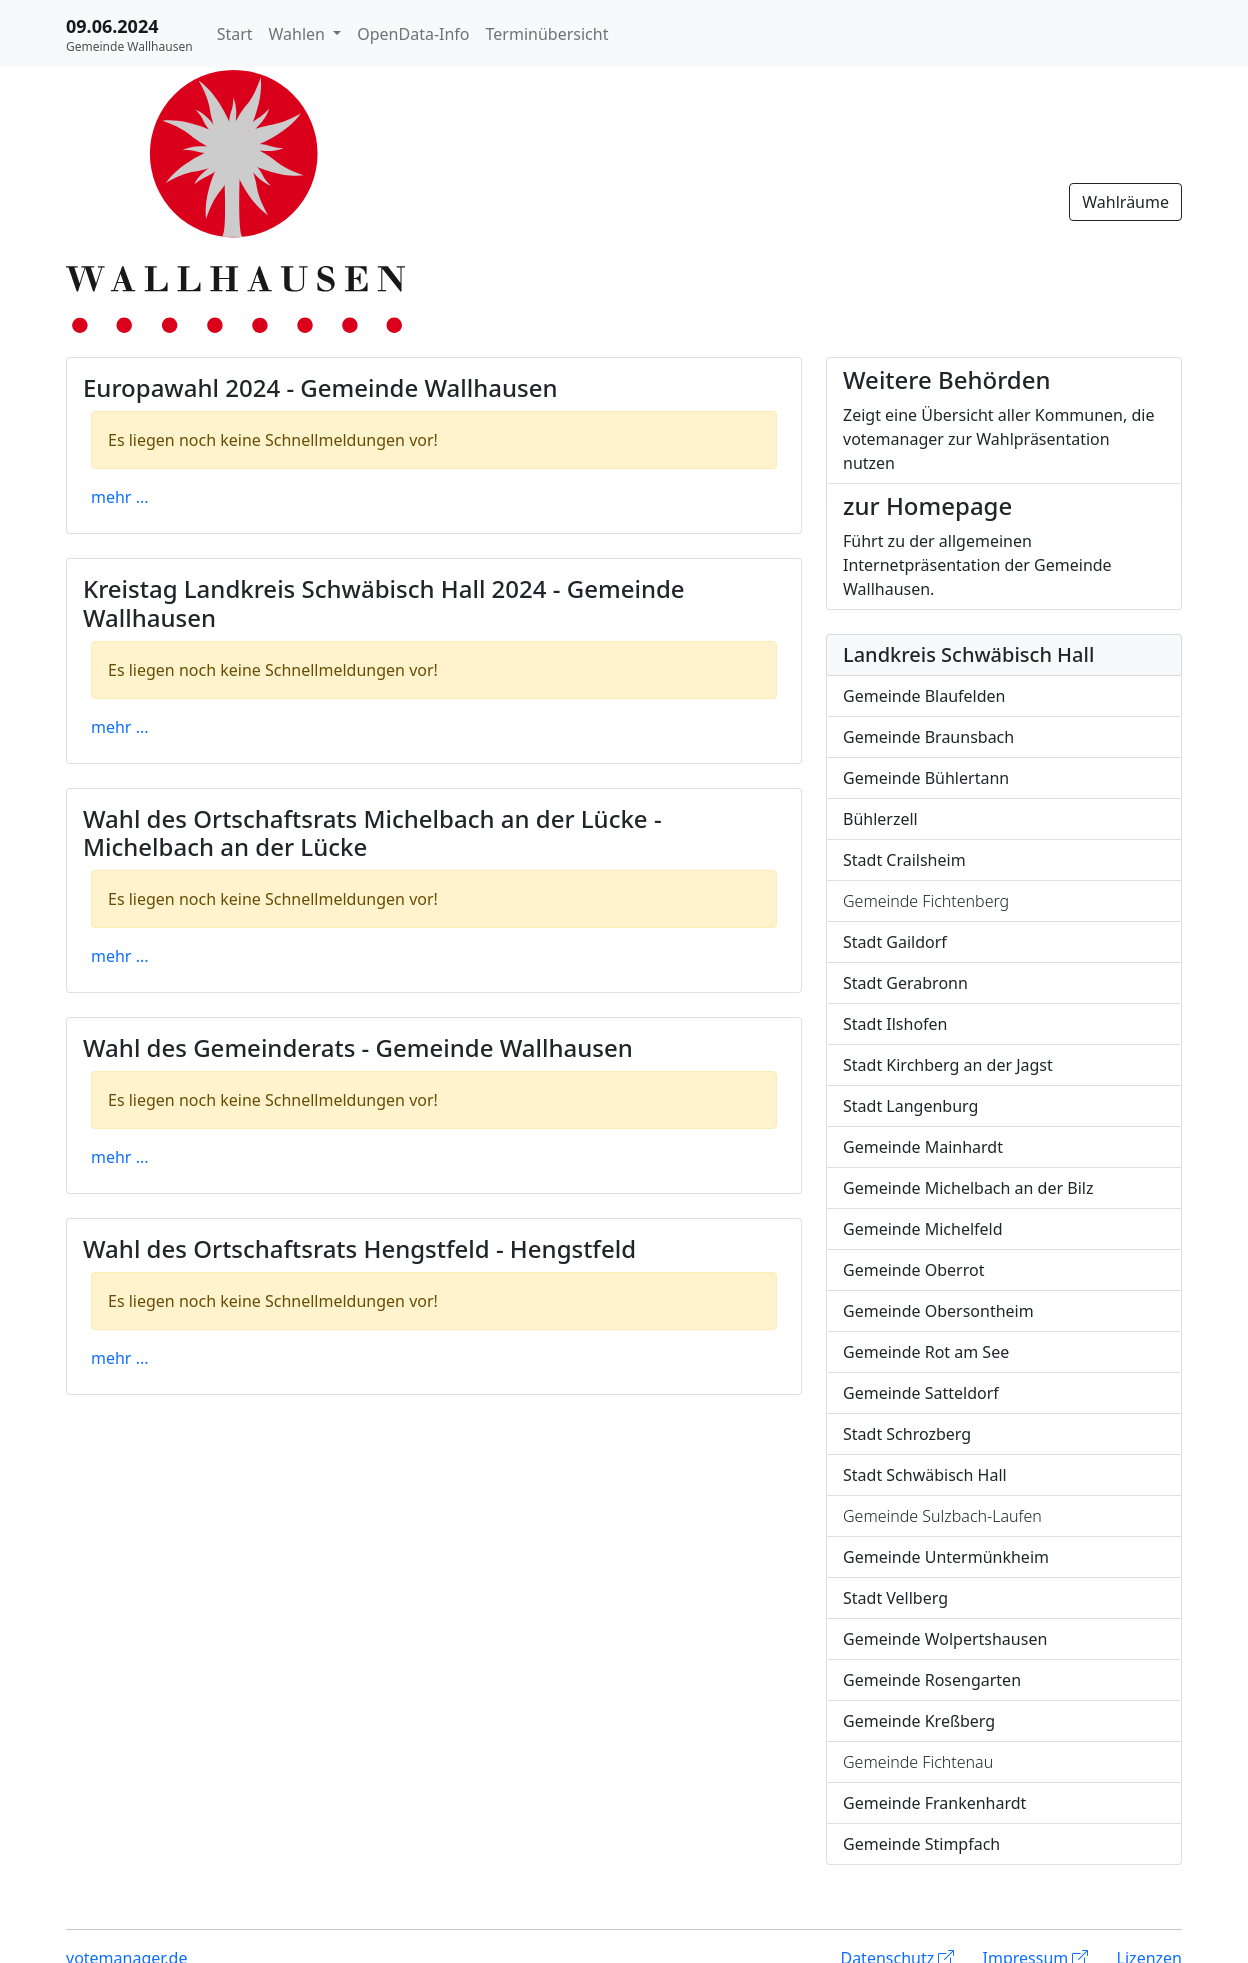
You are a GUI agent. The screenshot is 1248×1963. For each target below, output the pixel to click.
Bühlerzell (880, 819)
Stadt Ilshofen (895, 1024)
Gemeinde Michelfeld (923, 1229)
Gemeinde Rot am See (926, 1352)
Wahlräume (1125, 202)
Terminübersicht (547, 34)
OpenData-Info (413, 34)
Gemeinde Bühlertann (926, 778)
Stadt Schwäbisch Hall (925, 1475)
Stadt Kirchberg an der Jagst (948, 1065)
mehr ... (120, 497)
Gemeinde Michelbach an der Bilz (968, 1188)
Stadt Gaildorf (895, 942)
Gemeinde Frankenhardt (934, 1803)
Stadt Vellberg (895, 1598)
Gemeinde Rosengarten (932, 1680)
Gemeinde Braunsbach (928, 737)
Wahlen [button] (299, 34)
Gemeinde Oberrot (913, 1270)
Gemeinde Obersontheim (938, 1311)
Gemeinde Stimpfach (921, 1844)
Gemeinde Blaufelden (924, 696)
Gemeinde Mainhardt (923, 1147)
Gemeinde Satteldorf (921, 1393)
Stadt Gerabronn (905, 983)
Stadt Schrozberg (907, 1434)
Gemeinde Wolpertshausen (945, 1639)
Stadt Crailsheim (904, 860)
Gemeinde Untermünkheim (946, 1557)
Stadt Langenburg (910, 1106)
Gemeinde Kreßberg (919, 1721)
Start (235, 34)
